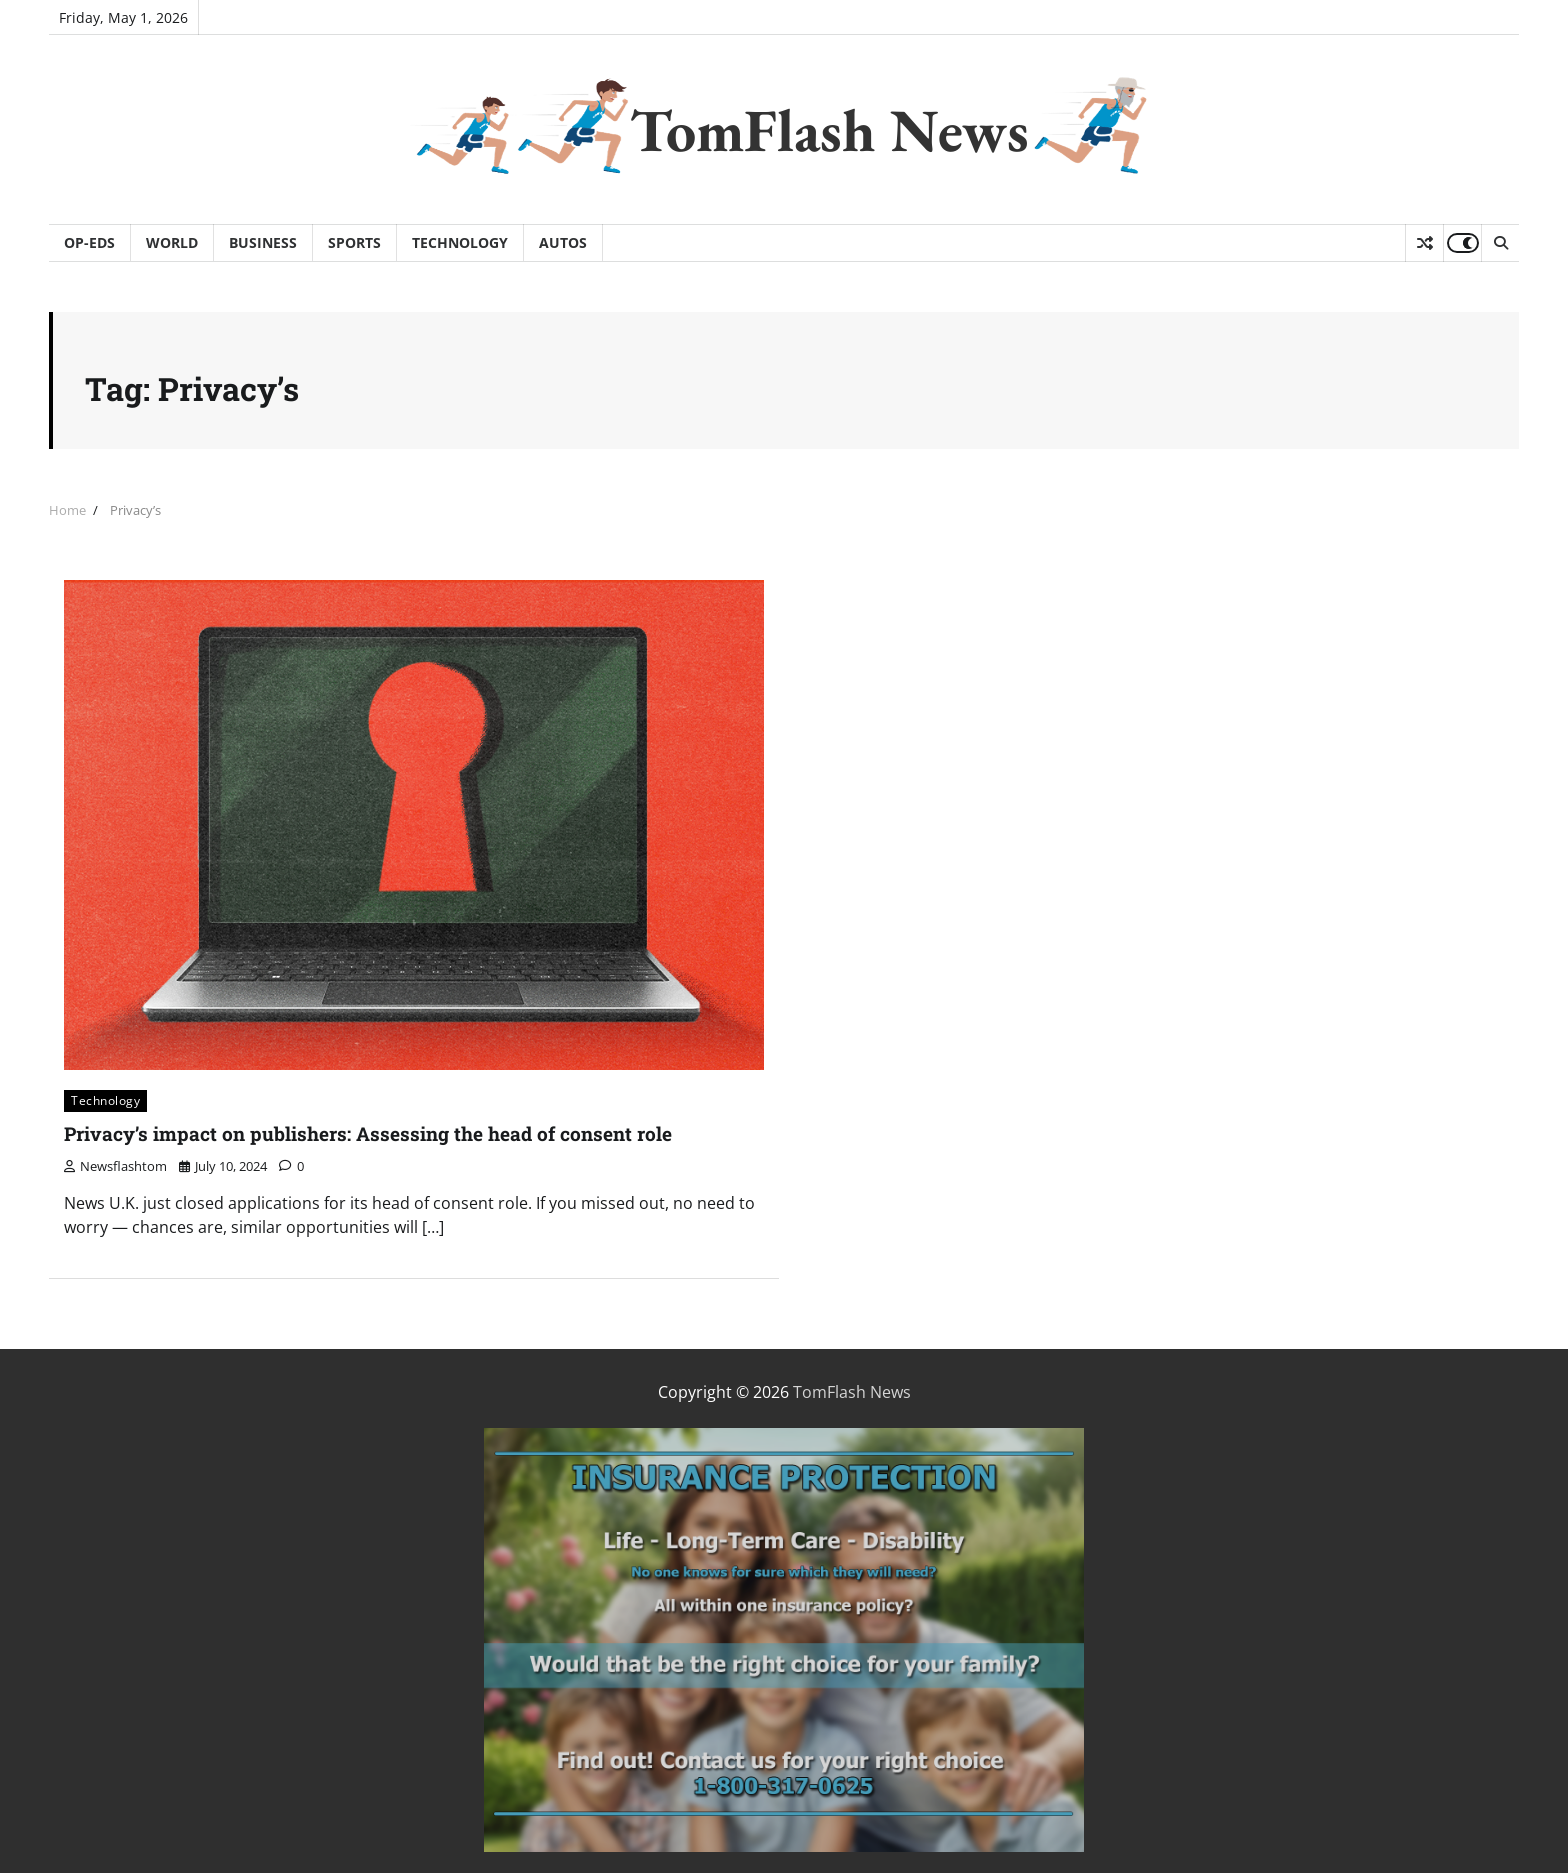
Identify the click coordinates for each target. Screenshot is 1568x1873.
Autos (563, 242)
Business (263, 242)
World (172, 242)
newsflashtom (115, 1166)
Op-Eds (89, 242)
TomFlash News (829, 130)
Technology (460, 242)
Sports (354, 242)
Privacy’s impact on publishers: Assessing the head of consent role (368, 1133)
